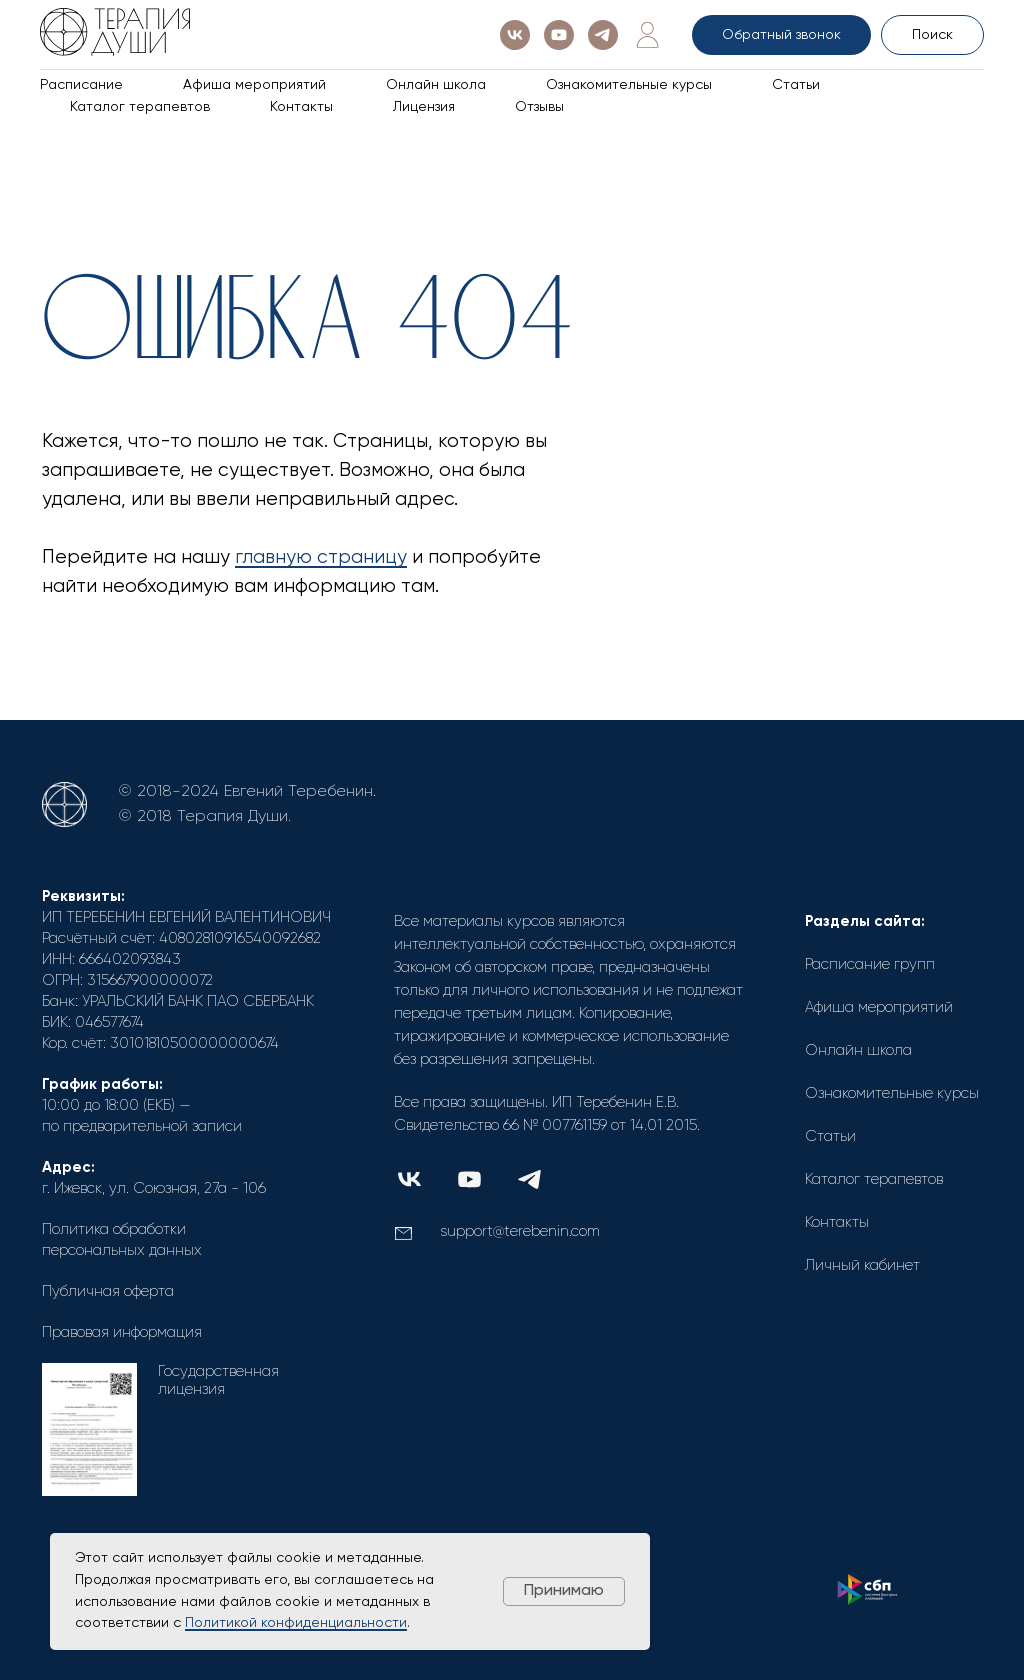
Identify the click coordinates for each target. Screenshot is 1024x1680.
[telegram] (603, 35)
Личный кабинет (862, 1265)
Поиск (932, 35)
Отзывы (539, 107)
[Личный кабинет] (647, 35)
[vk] (515, 35)
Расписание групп (870, 964)
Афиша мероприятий (254, 85)
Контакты (301, 107)
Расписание (81, 85)
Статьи (796, 85)
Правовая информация (122, 1332)
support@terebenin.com (520, 1231)
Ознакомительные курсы (629, 85)
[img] (409, 1179)
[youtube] (559, 35)
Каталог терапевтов (140, 107)
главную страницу (321, 557)
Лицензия (424, 107)
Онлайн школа (436, 85)
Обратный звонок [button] (781, 35)
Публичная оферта (108, 1291)
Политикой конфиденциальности (296, 1623)
